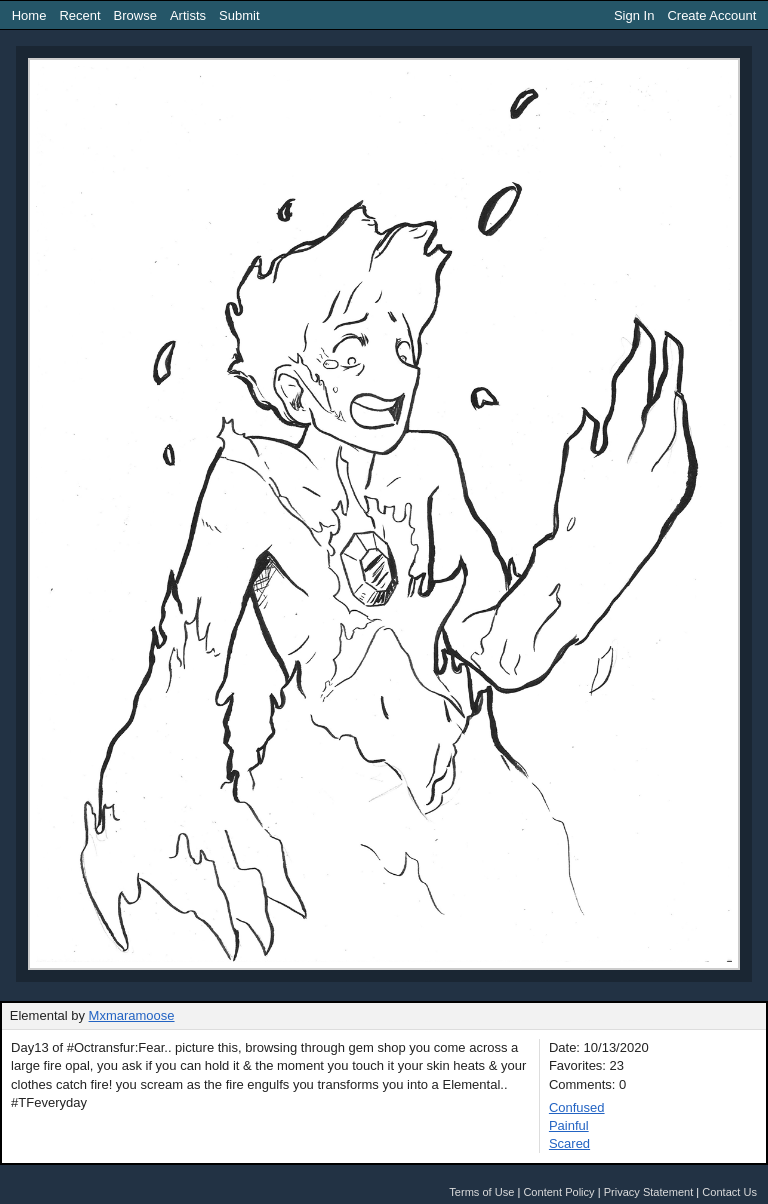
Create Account (711, 15)
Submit (239, 15)
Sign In (634, 15)
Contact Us (729, 1192)
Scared (569, 1143)
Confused (577, 1107)
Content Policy (558, 1192)
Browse (135, 15)
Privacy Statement (649, 1192)
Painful (569, 1125)
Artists (188, 15)
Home (29, 15)
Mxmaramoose (132, 1015)
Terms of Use (481, 1192)
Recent (79, 15)
